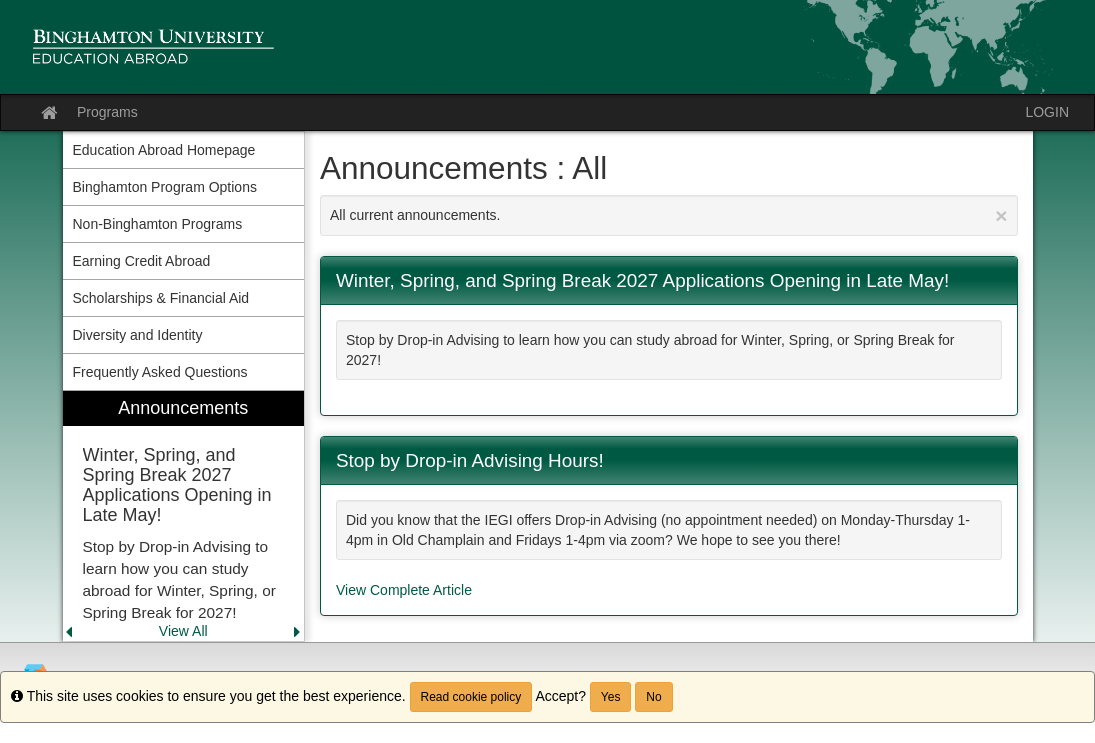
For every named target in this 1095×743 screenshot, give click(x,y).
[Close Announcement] (1001, 215)
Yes (611, 697)
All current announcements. (669, 215)
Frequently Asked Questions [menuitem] (160, 372)
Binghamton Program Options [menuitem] (165, 187)
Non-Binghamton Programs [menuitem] (158, 224)
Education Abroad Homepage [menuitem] (164, 150)
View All (183, 631)
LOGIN (1047, 112)
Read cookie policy (471, 697)
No (653, 697)
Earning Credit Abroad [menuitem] (142, 261)
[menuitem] (184, 516)
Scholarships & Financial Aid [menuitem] (161, 298)
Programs (107, 112)
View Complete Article (404, 590)
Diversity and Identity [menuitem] (138, 335)
